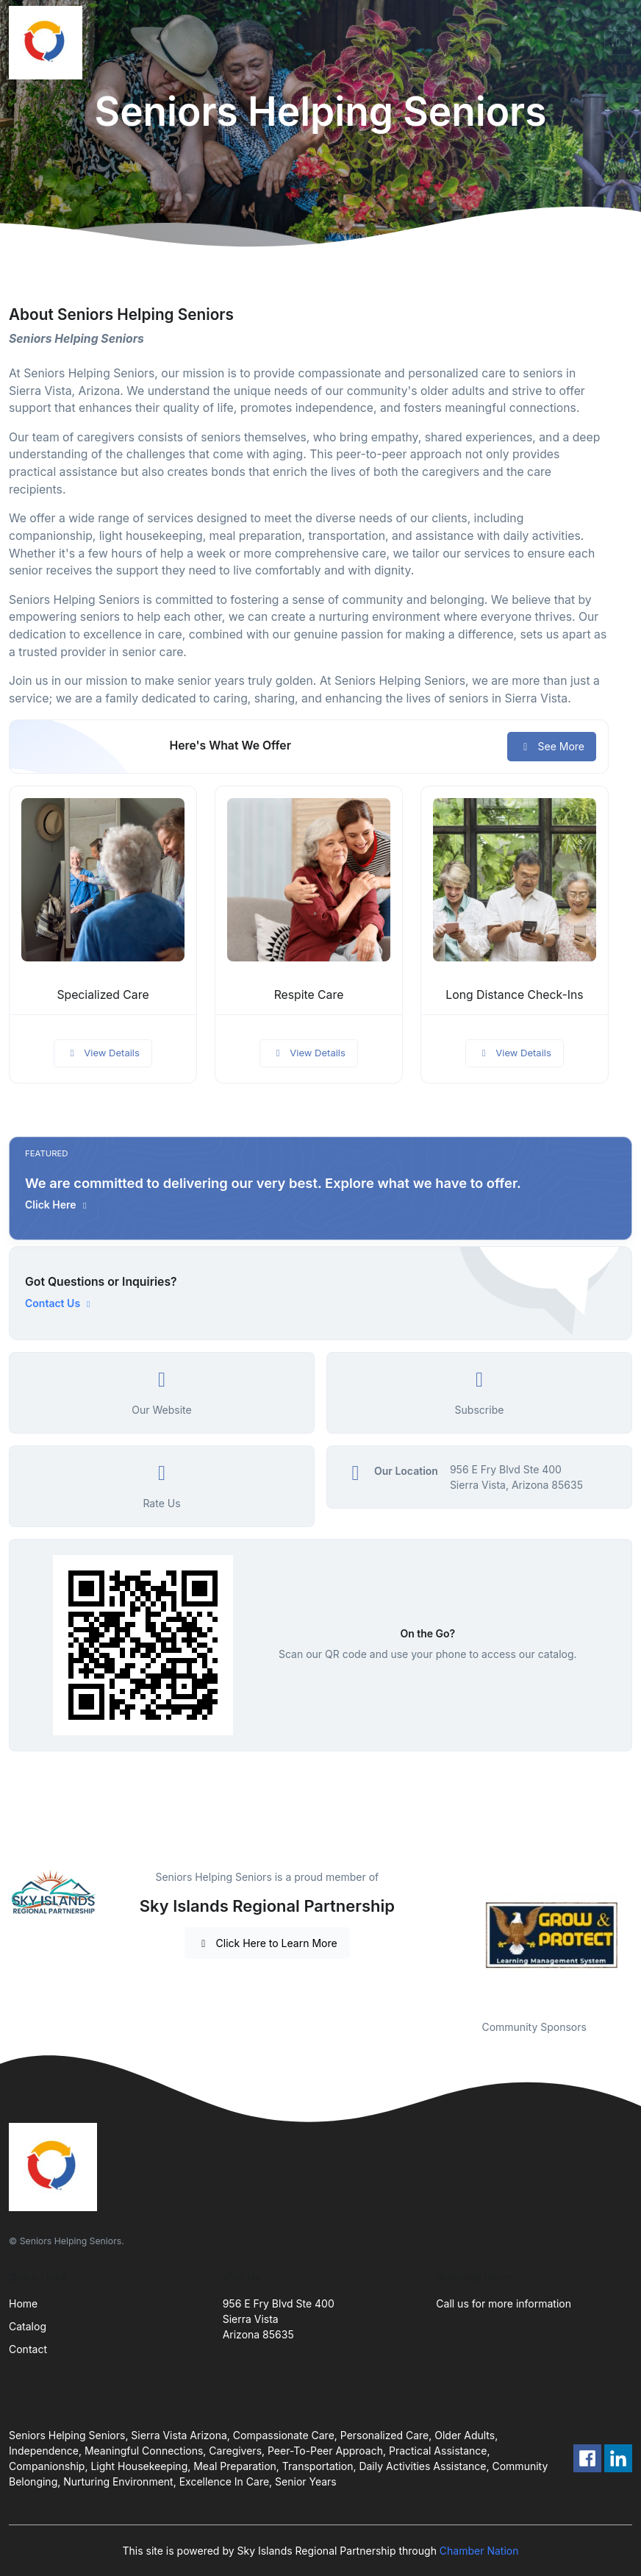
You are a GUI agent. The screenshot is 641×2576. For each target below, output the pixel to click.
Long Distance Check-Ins (514, 995)
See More (551, 746)
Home (23, 2303)
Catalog (27, 2326)
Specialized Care (102, 995)
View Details (103, 1052)
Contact (28, 2349)
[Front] (48, 42)
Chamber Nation (479, 2550)
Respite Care (309, 995)
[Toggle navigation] (618, 42)
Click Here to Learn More (267, 1943)
